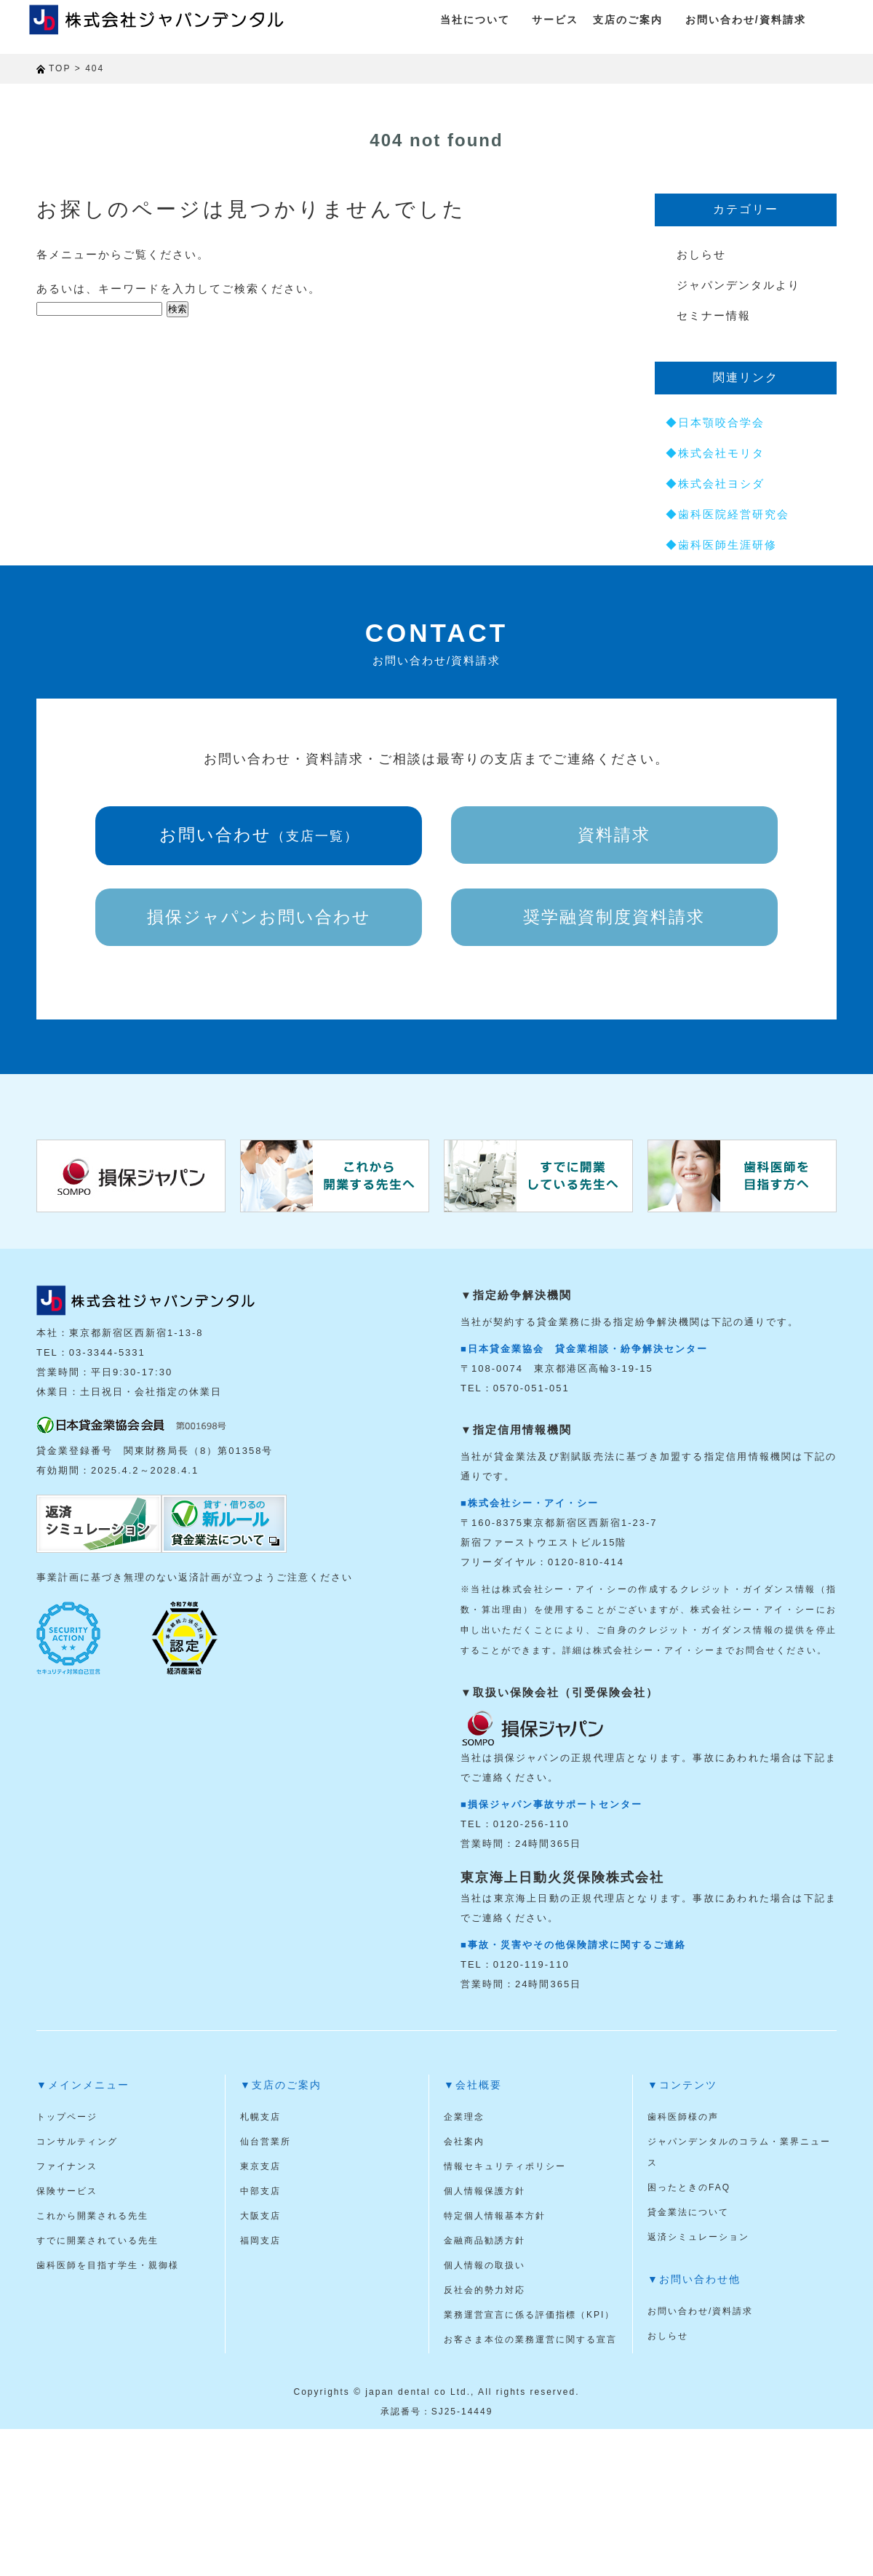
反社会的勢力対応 (484, 2290)
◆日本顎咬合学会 (715, 422)
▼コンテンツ (682, 2085)
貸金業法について (688, 2212)
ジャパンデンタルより (738, 285)
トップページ (66, 2117)
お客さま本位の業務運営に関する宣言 (530, 2339)
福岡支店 (260, 2240)
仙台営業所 (265, 2141)
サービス (555, 19)
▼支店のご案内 (281, 2085)
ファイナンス (66, 2166)
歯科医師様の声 (683, 2117)
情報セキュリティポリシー (505, 2166)
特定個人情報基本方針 (495, 2216)
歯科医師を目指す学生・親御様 (107, 2265)
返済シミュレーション (698, 2237)
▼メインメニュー (82, 2085)
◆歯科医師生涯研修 (721, 544)
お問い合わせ (259, 834)
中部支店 (260, 2191)
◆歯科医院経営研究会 (727, 514)
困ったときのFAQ (688, 2187)
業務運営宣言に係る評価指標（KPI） (529, 2315)
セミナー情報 (714, 315)
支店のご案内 (628, 19)
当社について (475, 19)
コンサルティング (77, 2141)
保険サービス (66, 2191)
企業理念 (464, 2117)
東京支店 (260, 2166)
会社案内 (464, 2141)
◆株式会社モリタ (715, 453)
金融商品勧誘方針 (484, 2240)
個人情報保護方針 (484, 2191)
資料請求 (614, 834)
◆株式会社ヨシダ (715, 483)
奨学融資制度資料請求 (614, 916)
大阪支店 (260, 2216)
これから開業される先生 (92, 2216)
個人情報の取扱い (484, 2265)
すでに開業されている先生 (97, 2240)
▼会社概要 (473, 2085)
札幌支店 (260, 2117)
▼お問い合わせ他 (694, 2279)
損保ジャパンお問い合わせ (259, 916)
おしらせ (701, 254)
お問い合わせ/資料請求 (745, 19)
